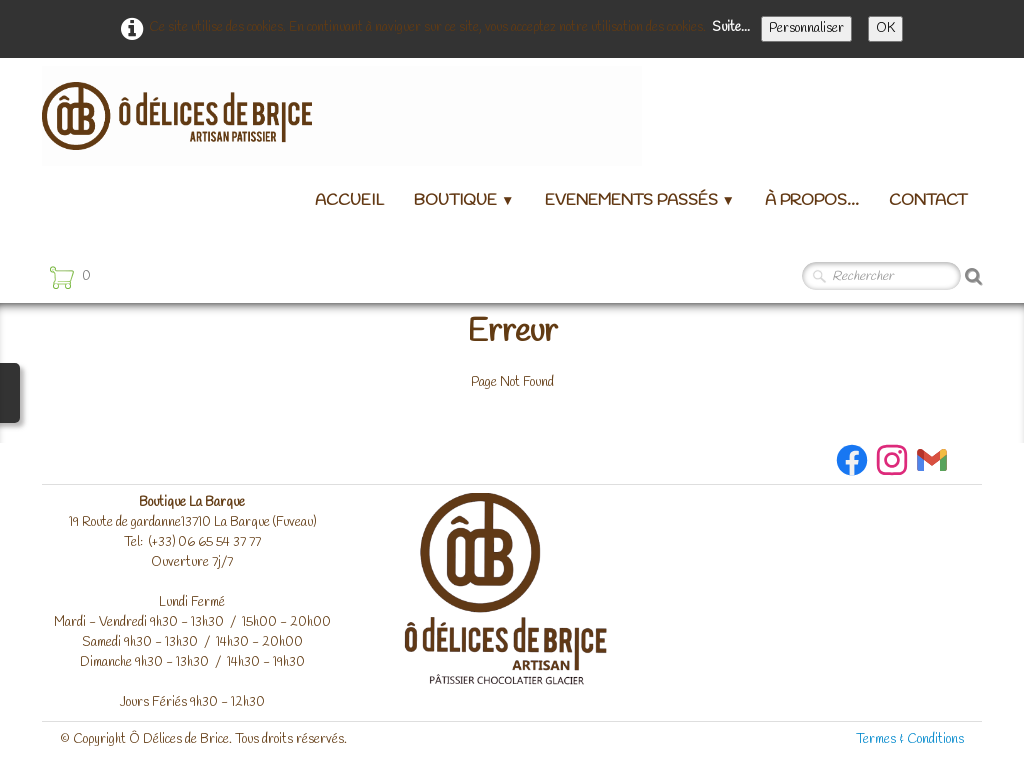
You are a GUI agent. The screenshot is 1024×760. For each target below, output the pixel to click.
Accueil (349, 200)
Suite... (731, 27)
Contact (928, 200)
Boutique (464, 200)
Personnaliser (806, 28)
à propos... (812, 200)
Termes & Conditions (910, 739)
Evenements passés (640, 200)
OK (885, 28)
